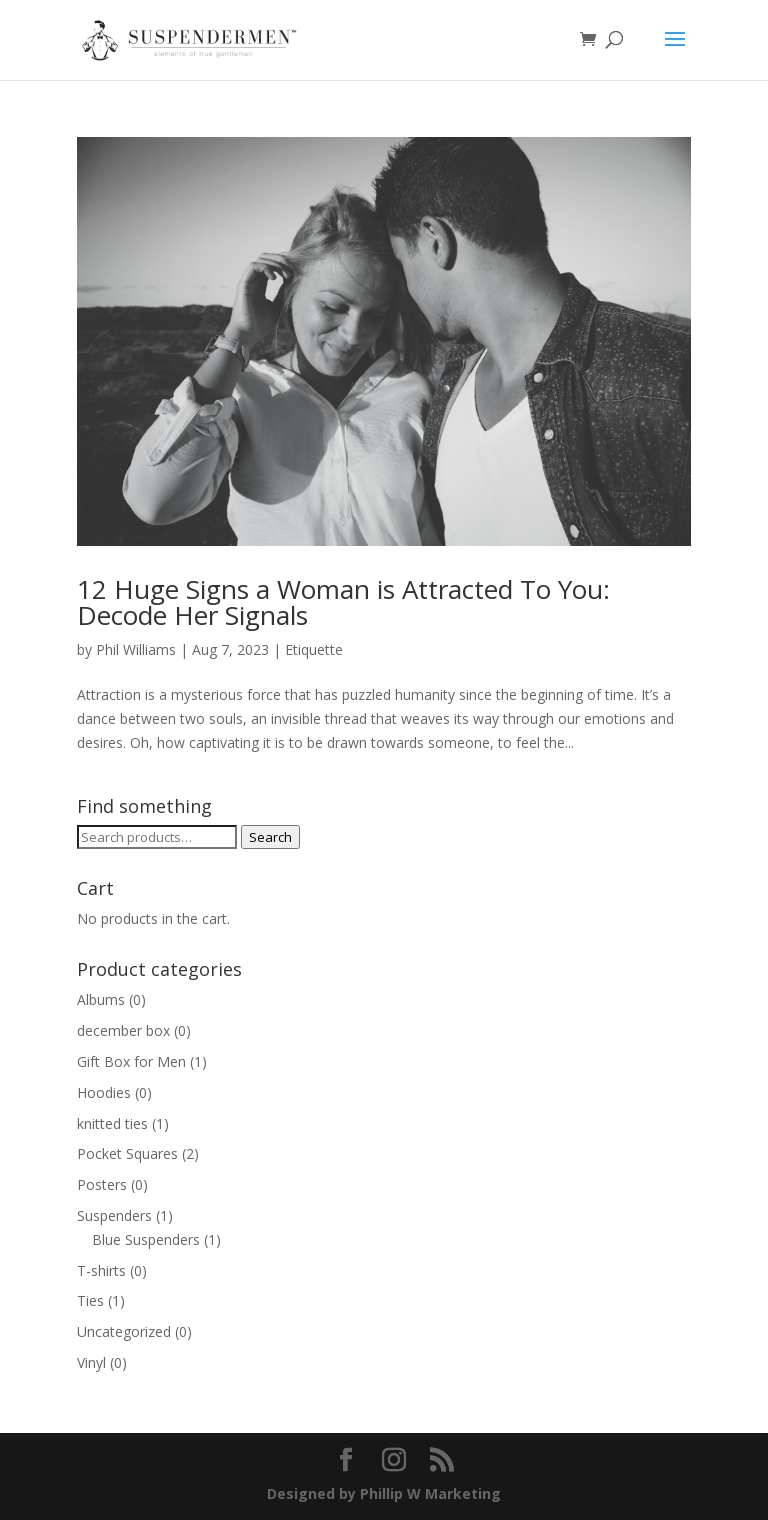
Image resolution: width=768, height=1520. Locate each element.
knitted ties (112, 1123)
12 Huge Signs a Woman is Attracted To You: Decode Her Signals (343, 602)
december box (123, 1030)
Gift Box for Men (131, 1061)
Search (270, 837)
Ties (90, 1300)
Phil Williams (136, 649)
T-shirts (101, 1270)
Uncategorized (124, 1331)
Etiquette (314, 649)
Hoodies (104, 1092)
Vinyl (91, 1362)
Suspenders (114, 1215)
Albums (101, 999)
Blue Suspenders (146, 1239)
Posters (102, 1184)
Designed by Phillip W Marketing (384, 1493)
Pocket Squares (127, 1153)
